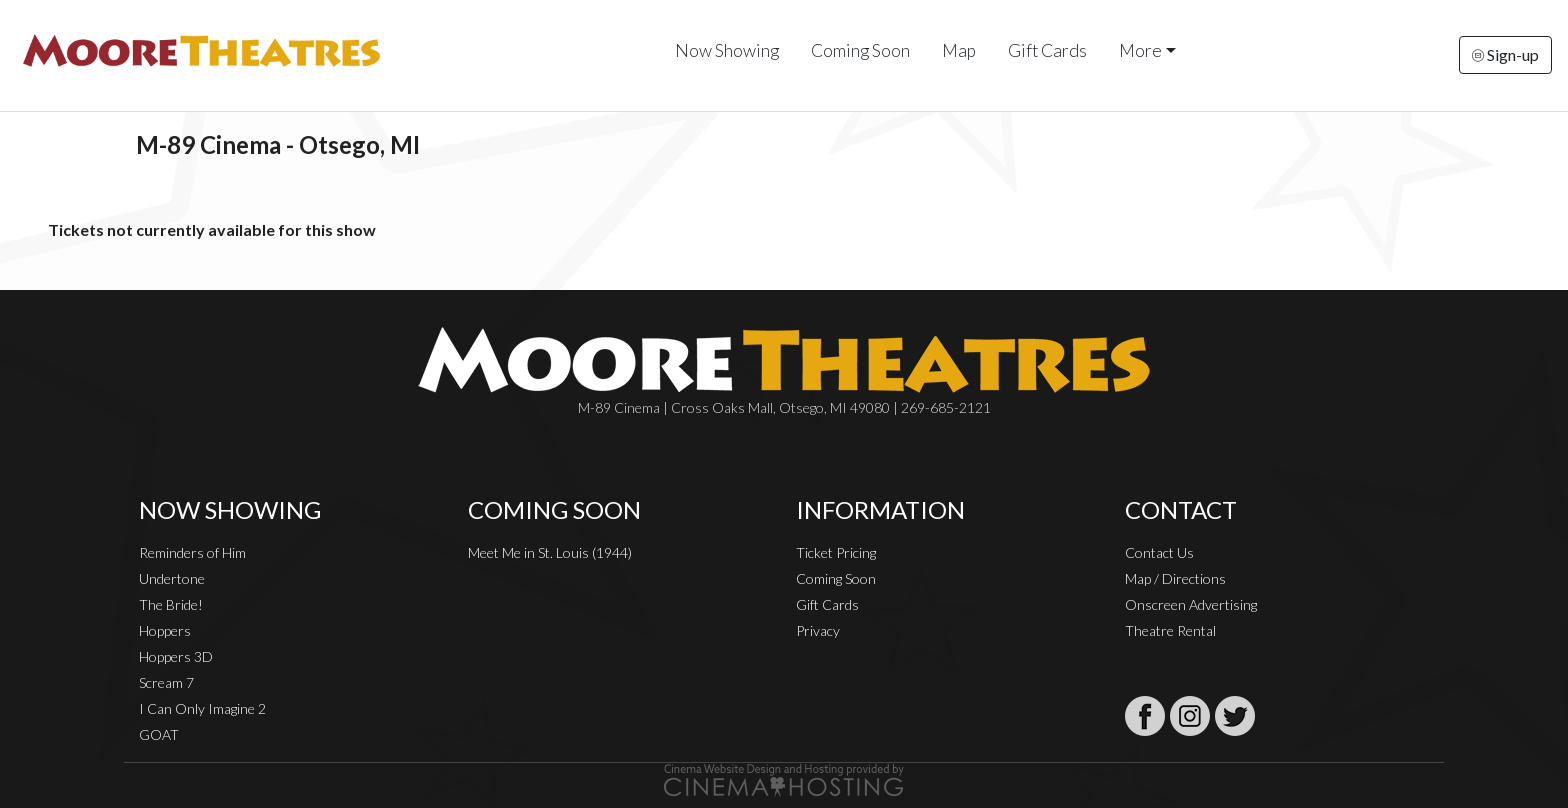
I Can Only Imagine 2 (202, 708)
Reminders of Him (192, 552)
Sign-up (1505, 54)
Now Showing (727, 50)
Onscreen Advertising (1191, 604)
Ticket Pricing (836, 552)
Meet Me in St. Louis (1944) (550, 552)
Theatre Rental (1170, 630)
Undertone (172, 578)
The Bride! (171, 604)
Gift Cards (1047, 50)
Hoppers (165, 630)
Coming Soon (860, 50)
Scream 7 (166, 682)
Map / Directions (1175, 578)
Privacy (818, 630)
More (1140, 50)
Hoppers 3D (176, 656)
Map (959, 50)
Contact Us (1159, 552)
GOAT (159, 734)
